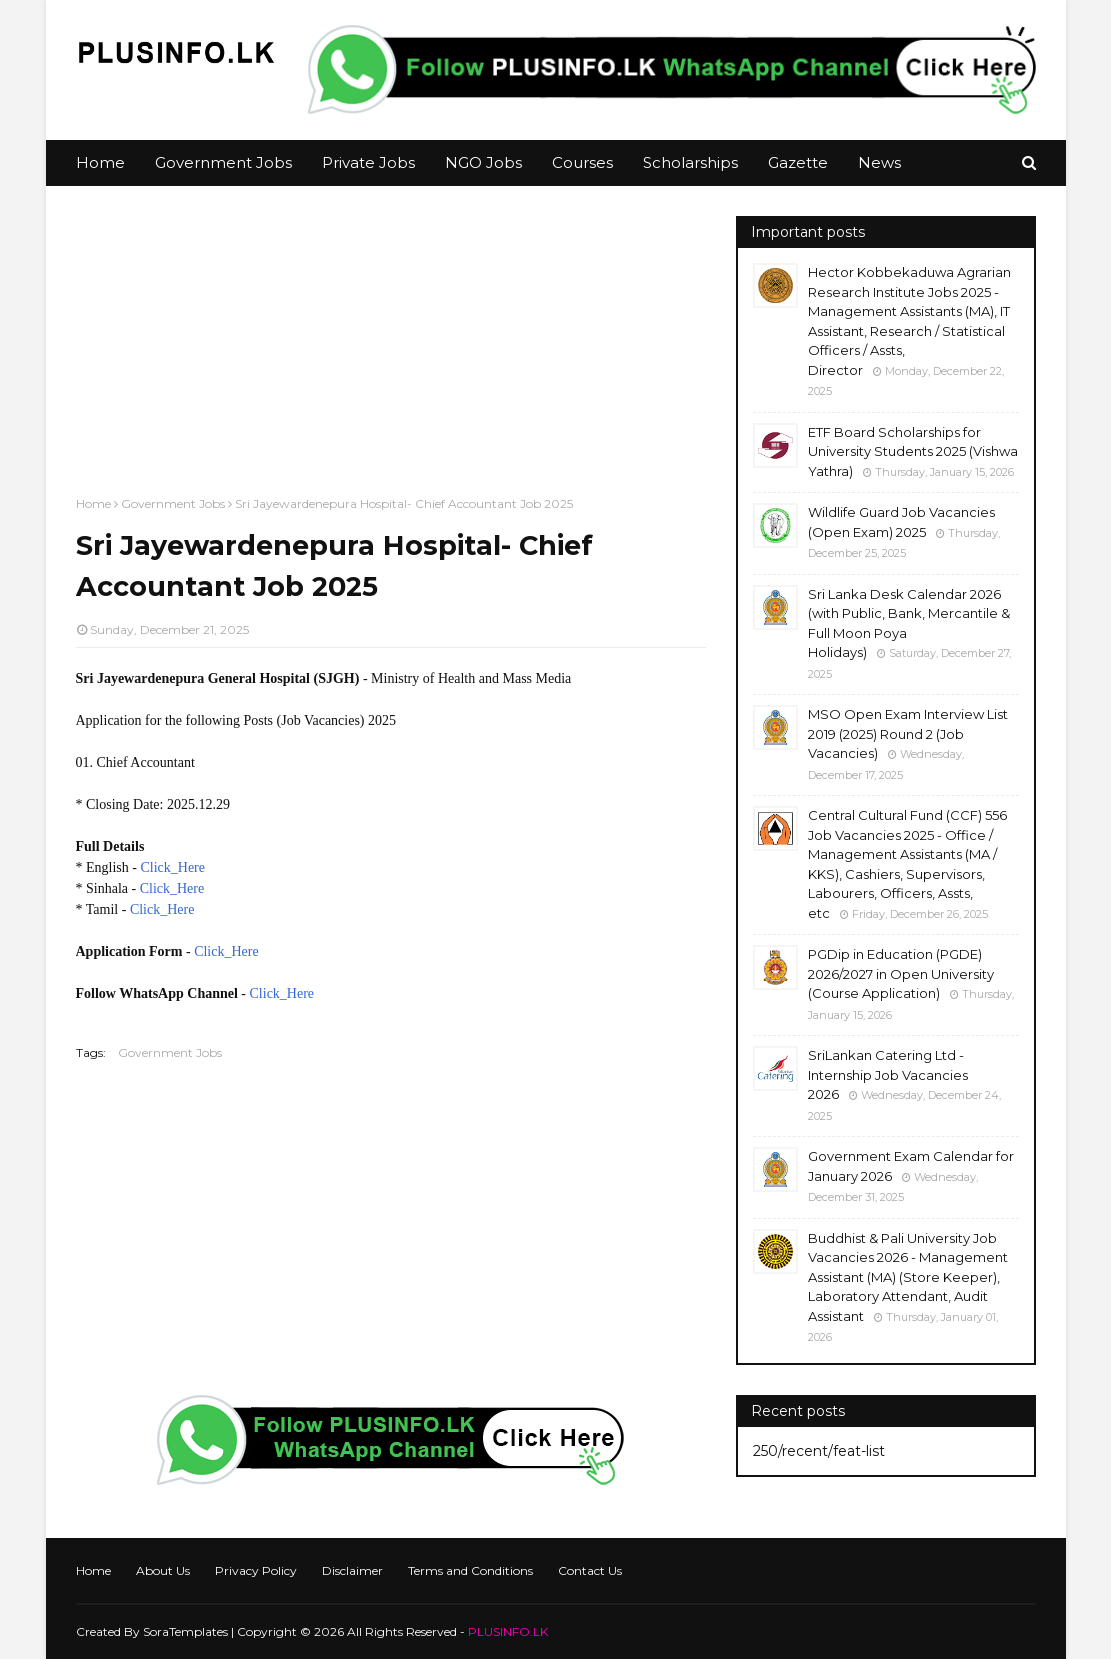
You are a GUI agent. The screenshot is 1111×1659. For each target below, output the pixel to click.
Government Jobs (173, 503)
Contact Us (590, 1570)
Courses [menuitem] (582, 162)
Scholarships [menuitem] (690, 162)
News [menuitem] (879, 162)
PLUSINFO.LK (508, 1631)
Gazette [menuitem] (798, 162)
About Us (163, 1570)
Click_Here (172, 867)
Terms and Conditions (470, 1570)
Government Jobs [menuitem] (223, 162)
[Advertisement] (391, 356)
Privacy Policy (256, 1570)
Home (93, 503)
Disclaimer (352, 1570)
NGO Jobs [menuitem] (483, 162)
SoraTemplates (185, 1631)
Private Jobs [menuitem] (368, 162)
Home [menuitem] (100, 162)
